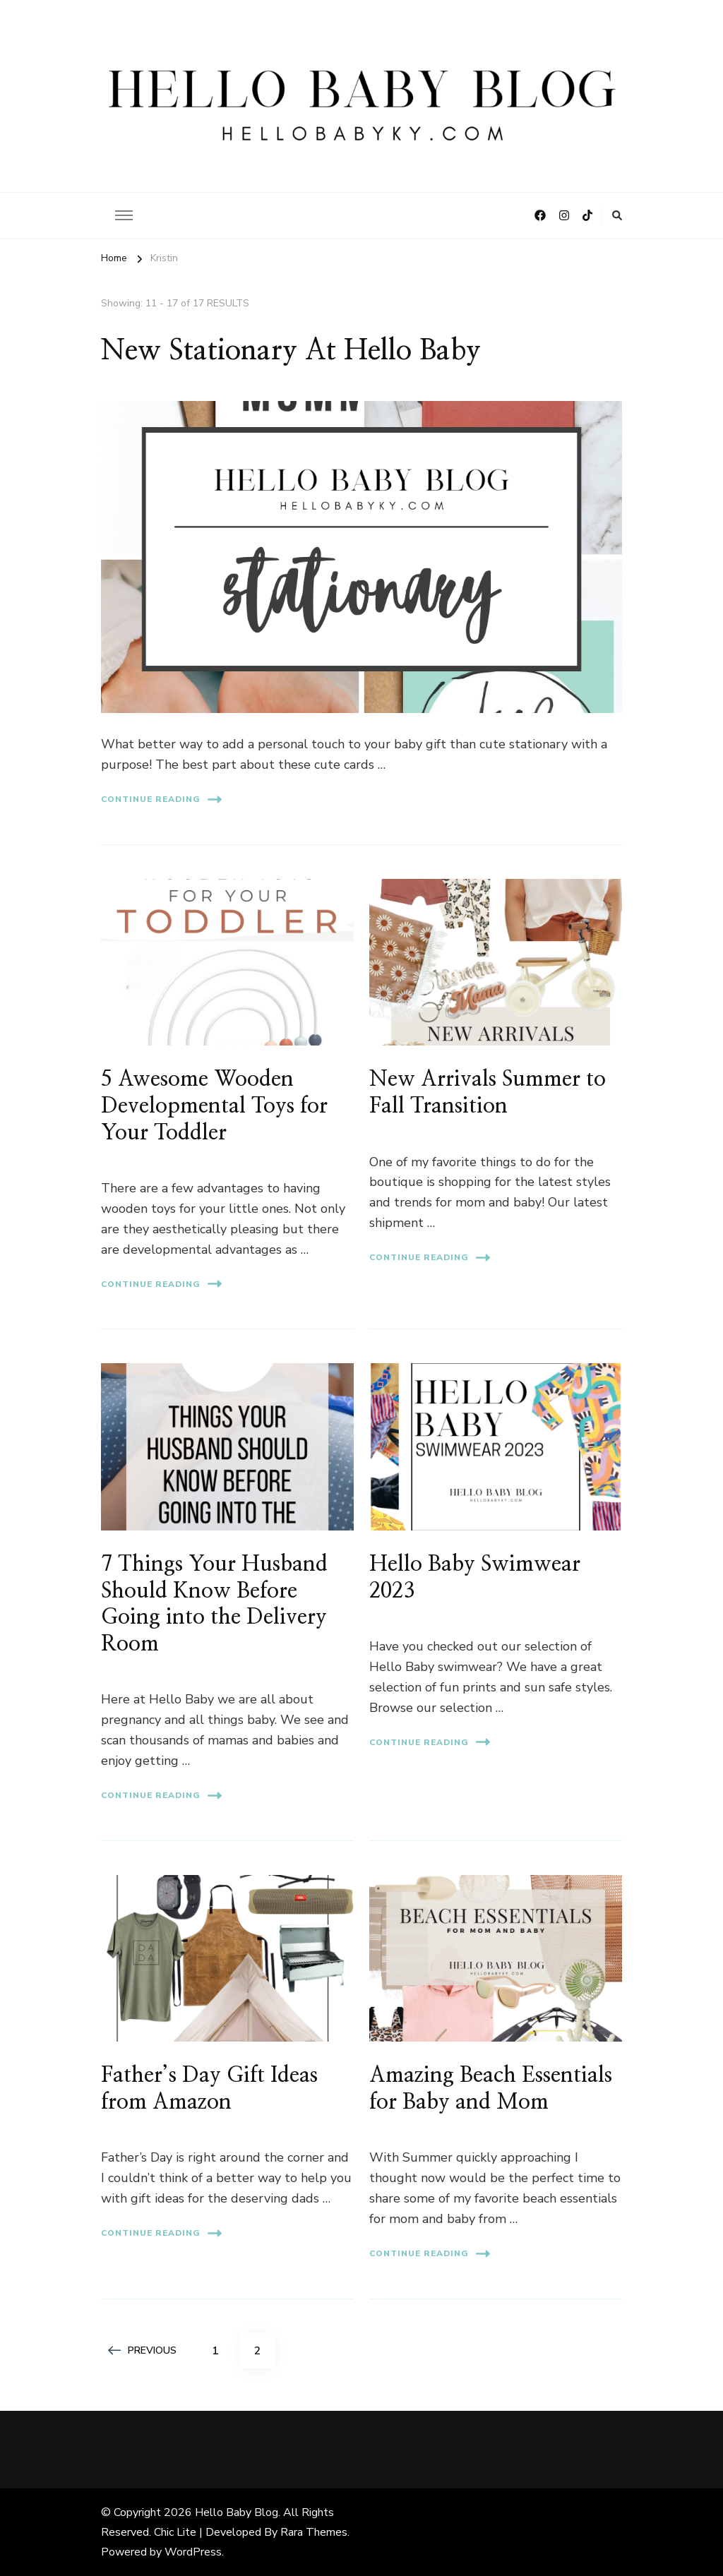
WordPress (193, 2552)
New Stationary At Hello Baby (291, 351)
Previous (142, 2350)
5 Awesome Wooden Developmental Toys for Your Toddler (214, 1106)
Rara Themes (313, 2532)
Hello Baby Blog (236, 2512)
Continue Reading (161, 799)
